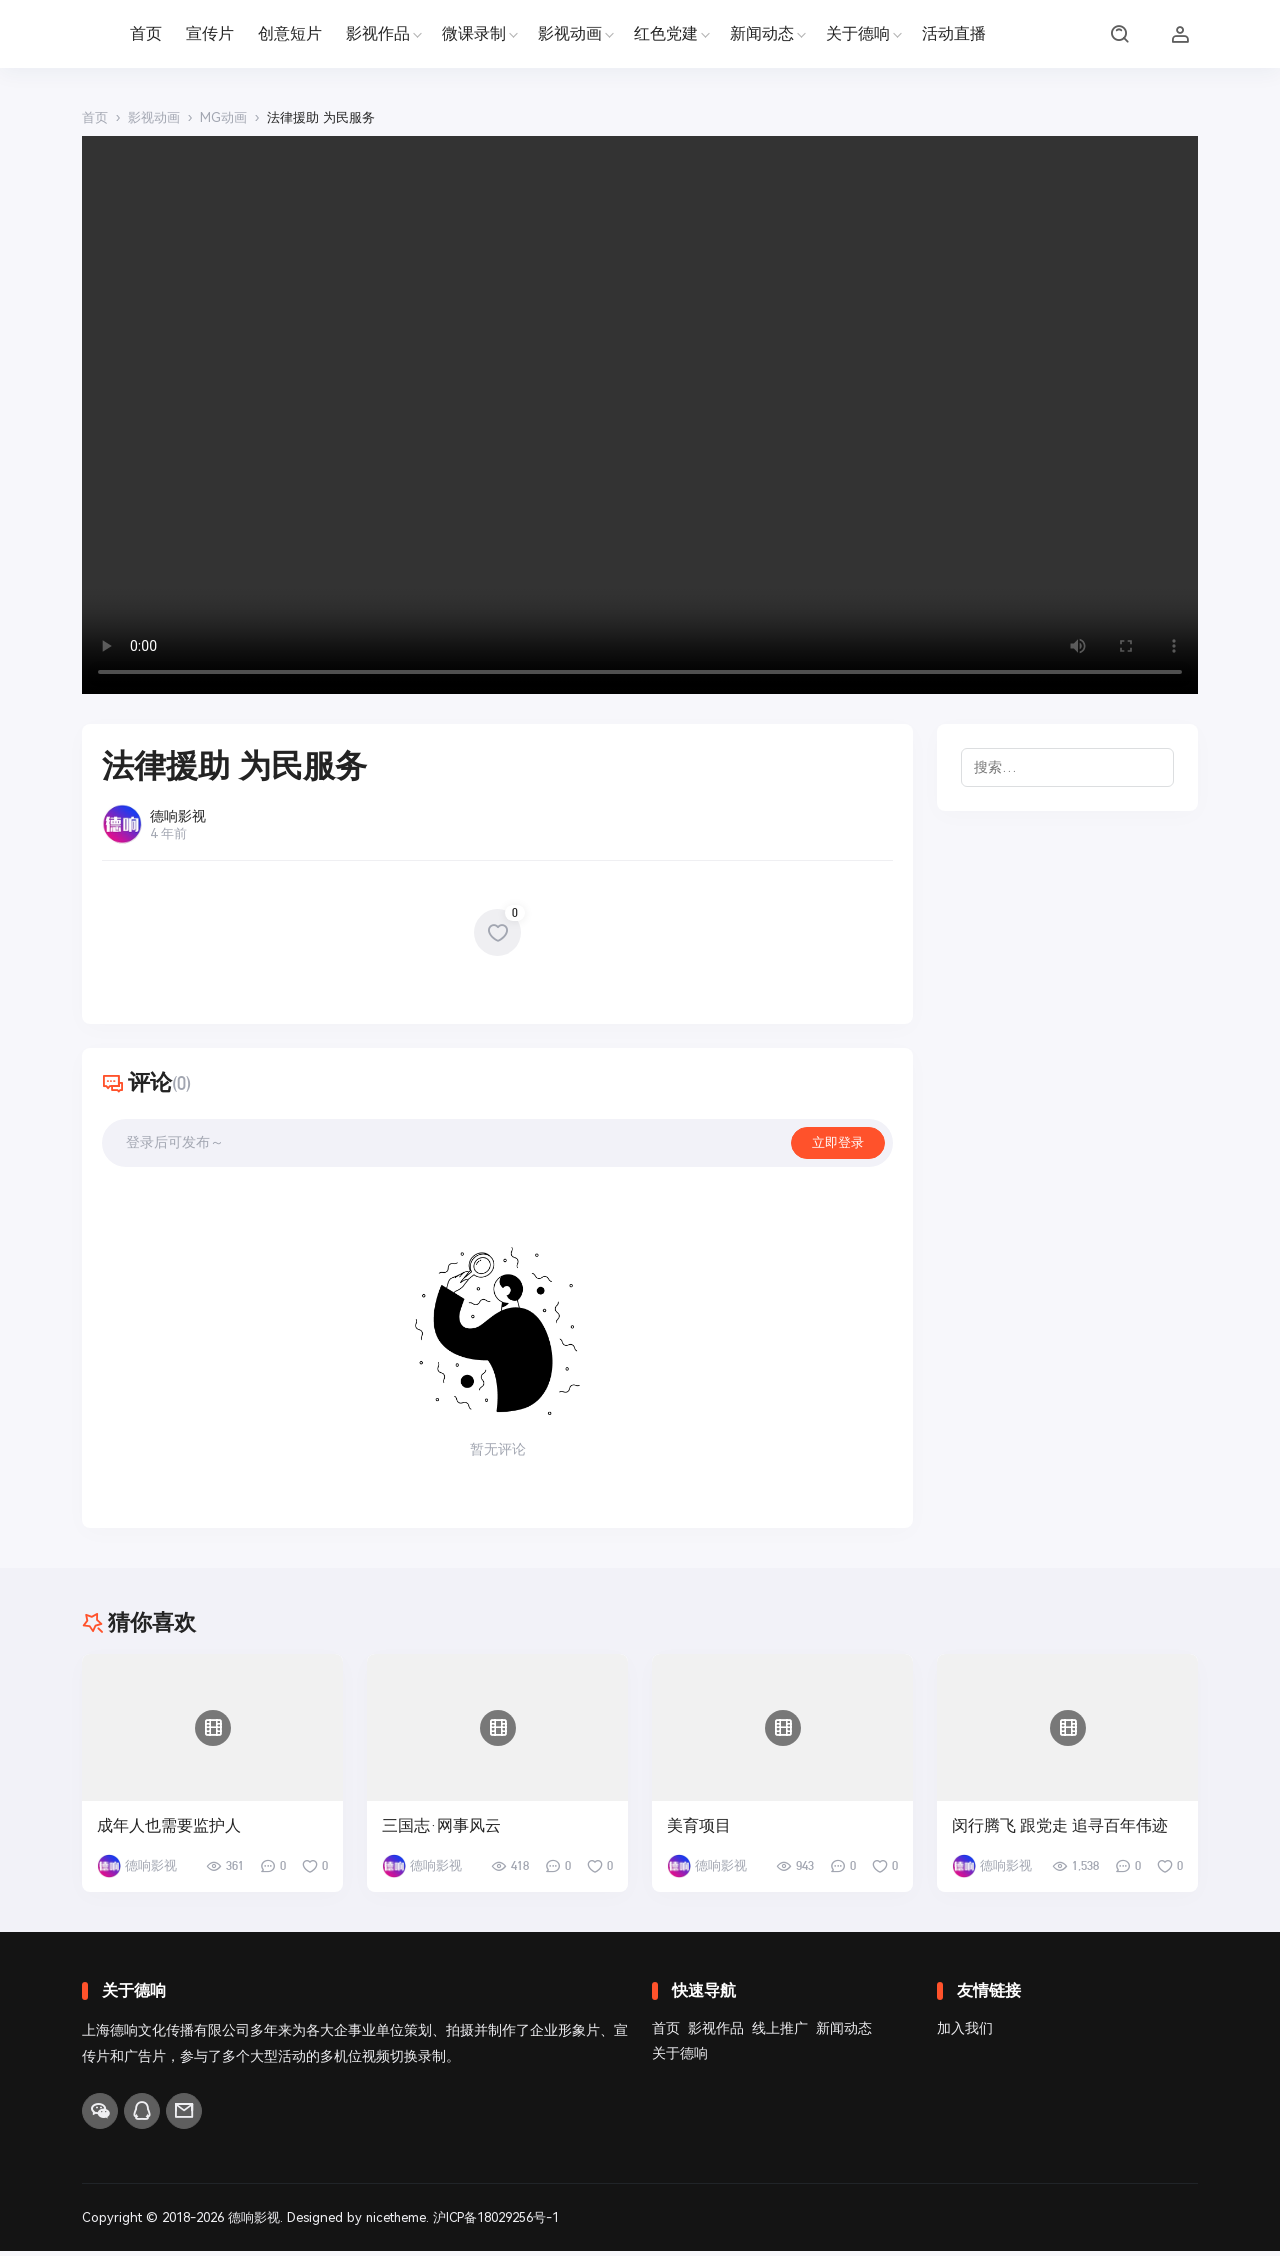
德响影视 (254, 2222)
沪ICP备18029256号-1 (498, 2222)
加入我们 (965, 2033)
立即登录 (836, 1145)
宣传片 (210, 33)
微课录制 (474, 33)
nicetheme (397, 2222)
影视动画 (570, 33)
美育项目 (699, 1831)
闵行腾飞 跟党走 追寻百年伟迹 (1060, 1831)
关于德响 (858, 33)
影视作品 (378, 33)
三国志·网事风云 (441, 1831)
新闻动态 (762, 33)
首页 (146, 33)
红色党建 (666, 33)
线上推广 (780, 2033)
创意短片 (290, 33)
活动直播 (954, 33)
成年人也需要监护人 (169, 1831)
